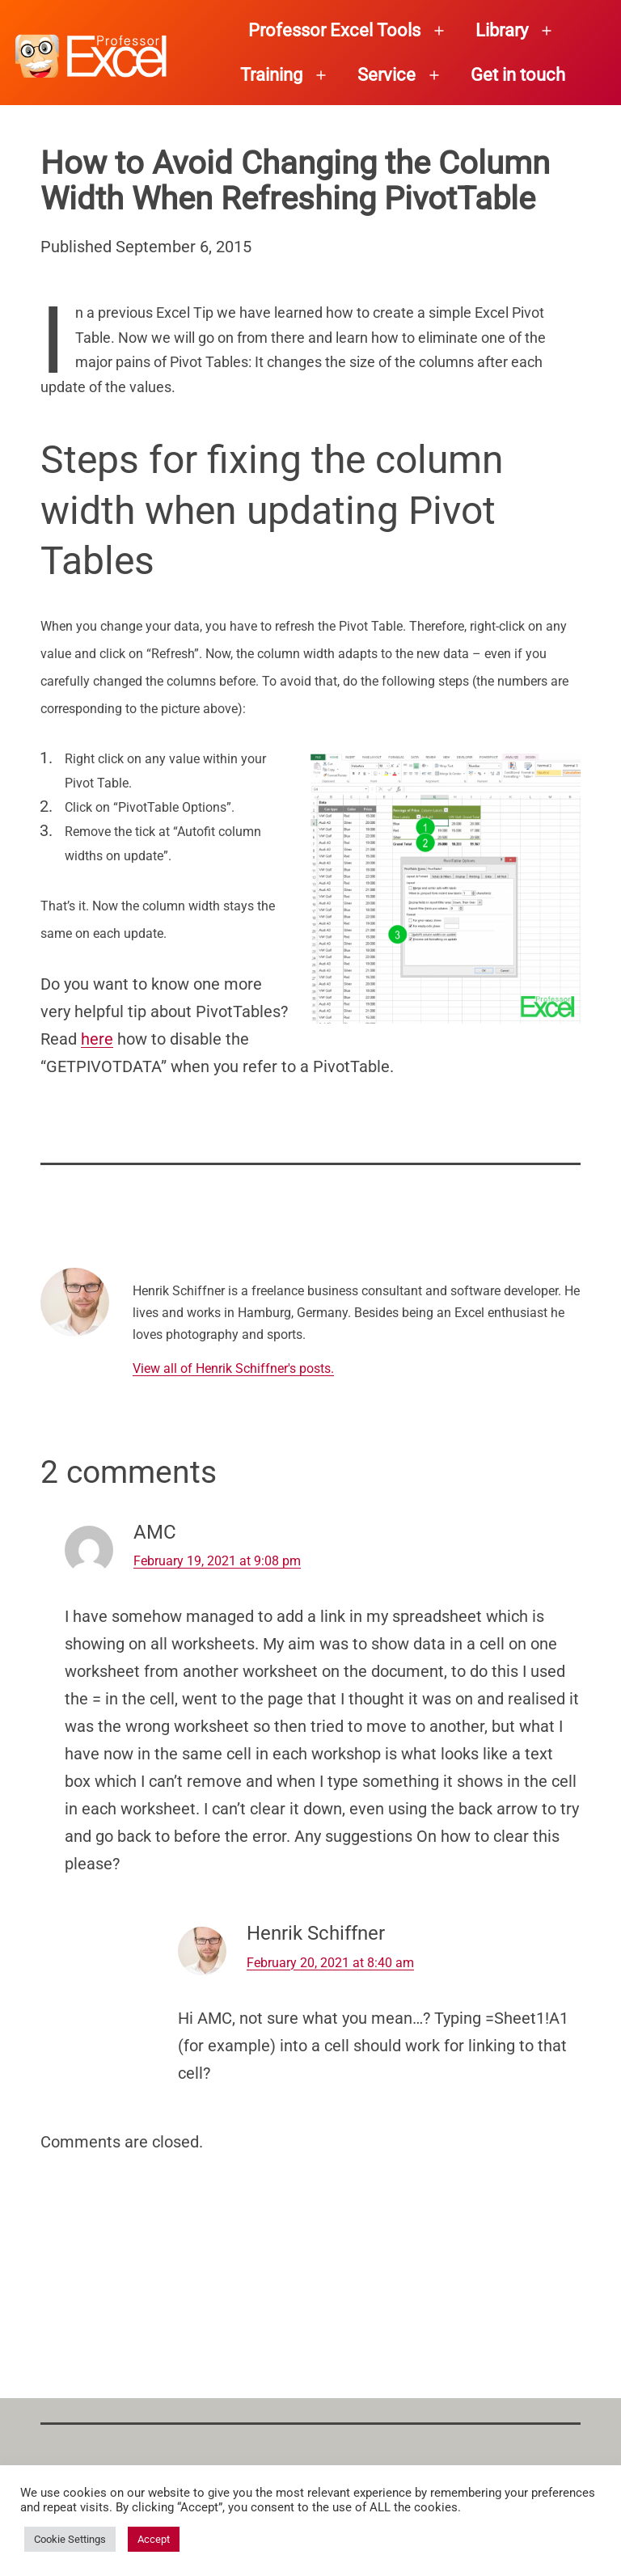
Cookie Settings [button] (70, 2539)
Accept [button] (153, 2539)
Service (386, 75)
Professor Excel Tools (334, 30)
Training (271, 75)
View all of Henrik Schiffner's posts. (233, 1368)
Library (501, 30)
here (97, 1039)
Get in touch (518, 75)
